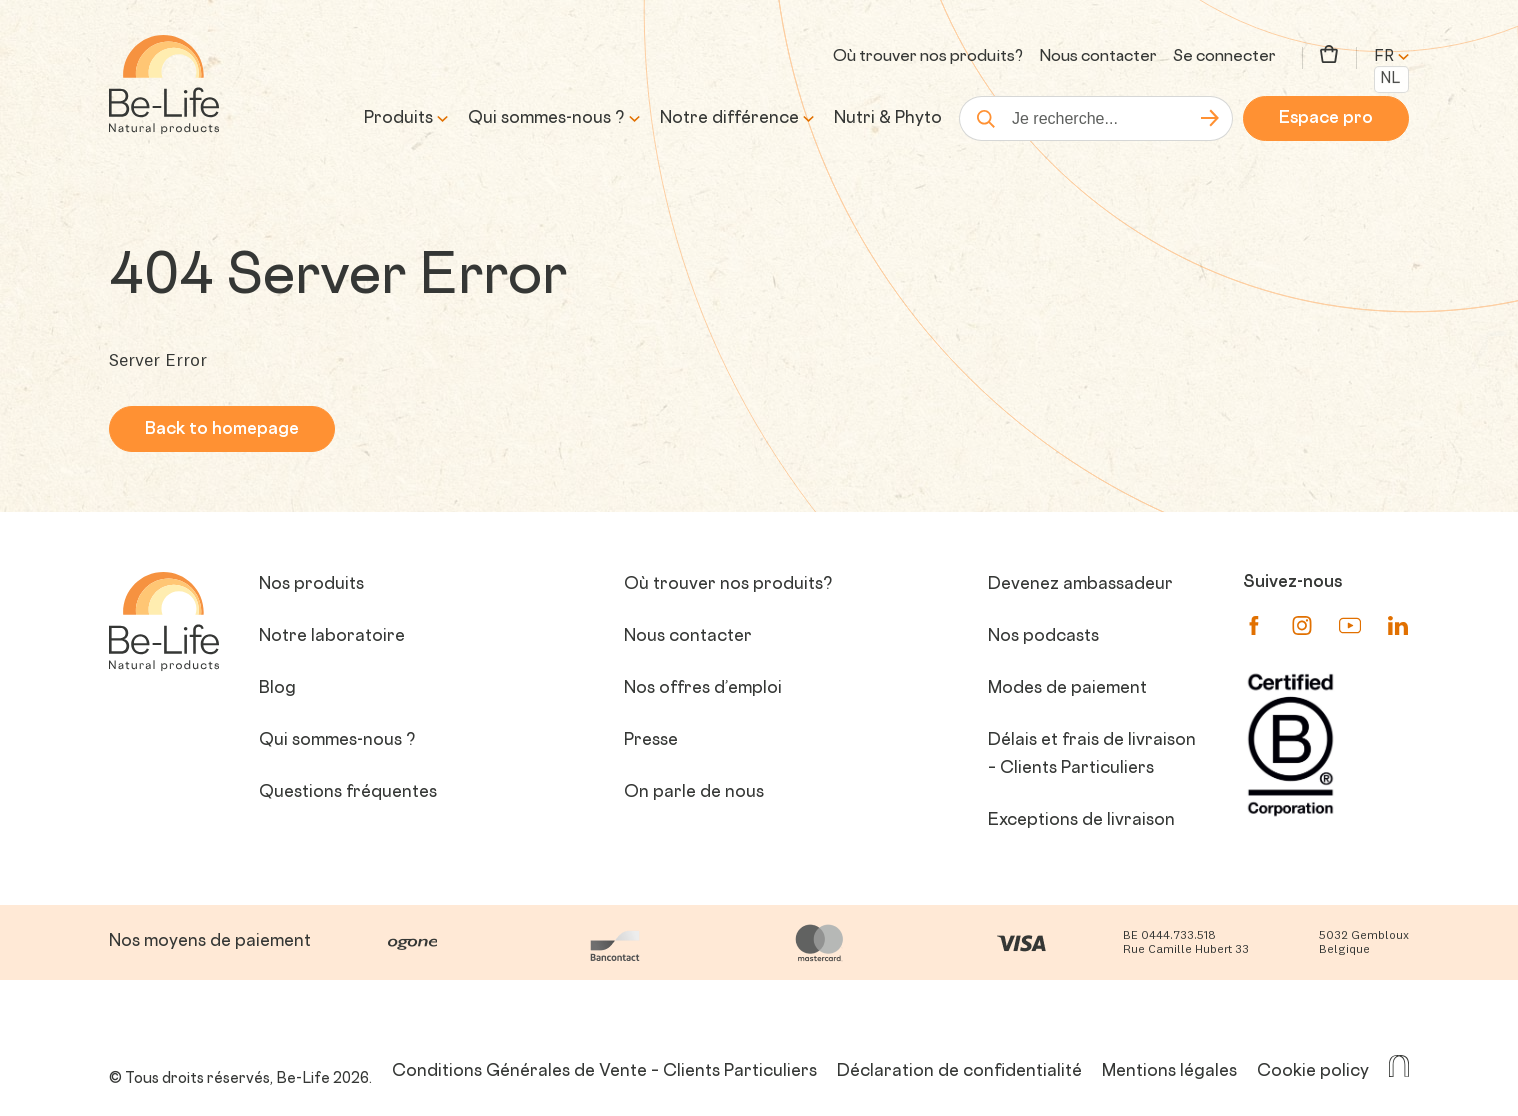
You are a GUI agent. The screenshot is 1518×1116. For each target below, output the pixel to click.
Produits (398, 119)
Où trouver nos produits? (928, 57)
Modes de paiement (1067, 689)
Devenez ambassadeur (1080, 585)
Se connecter (1224, 57)
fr (1391, 57)
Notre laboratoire (332, 637)
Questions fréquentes (348, 793)
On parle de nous (694, 793)
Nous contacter (1098, 57)
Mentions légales (1169, 1072)
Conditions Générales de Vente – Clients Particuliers (604, 1072)
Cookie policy (1313, 1072)
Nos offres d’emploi (703, 689)
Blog (277, 689)
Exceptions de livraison (1081, 821)
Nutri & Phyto (888, 119)
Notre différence (729, 119)
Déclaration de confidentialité (959, 1072)
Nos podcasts (1043, 637)
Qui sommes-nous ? (546, 119)
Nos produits (311, 585)
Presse (651, 741)
